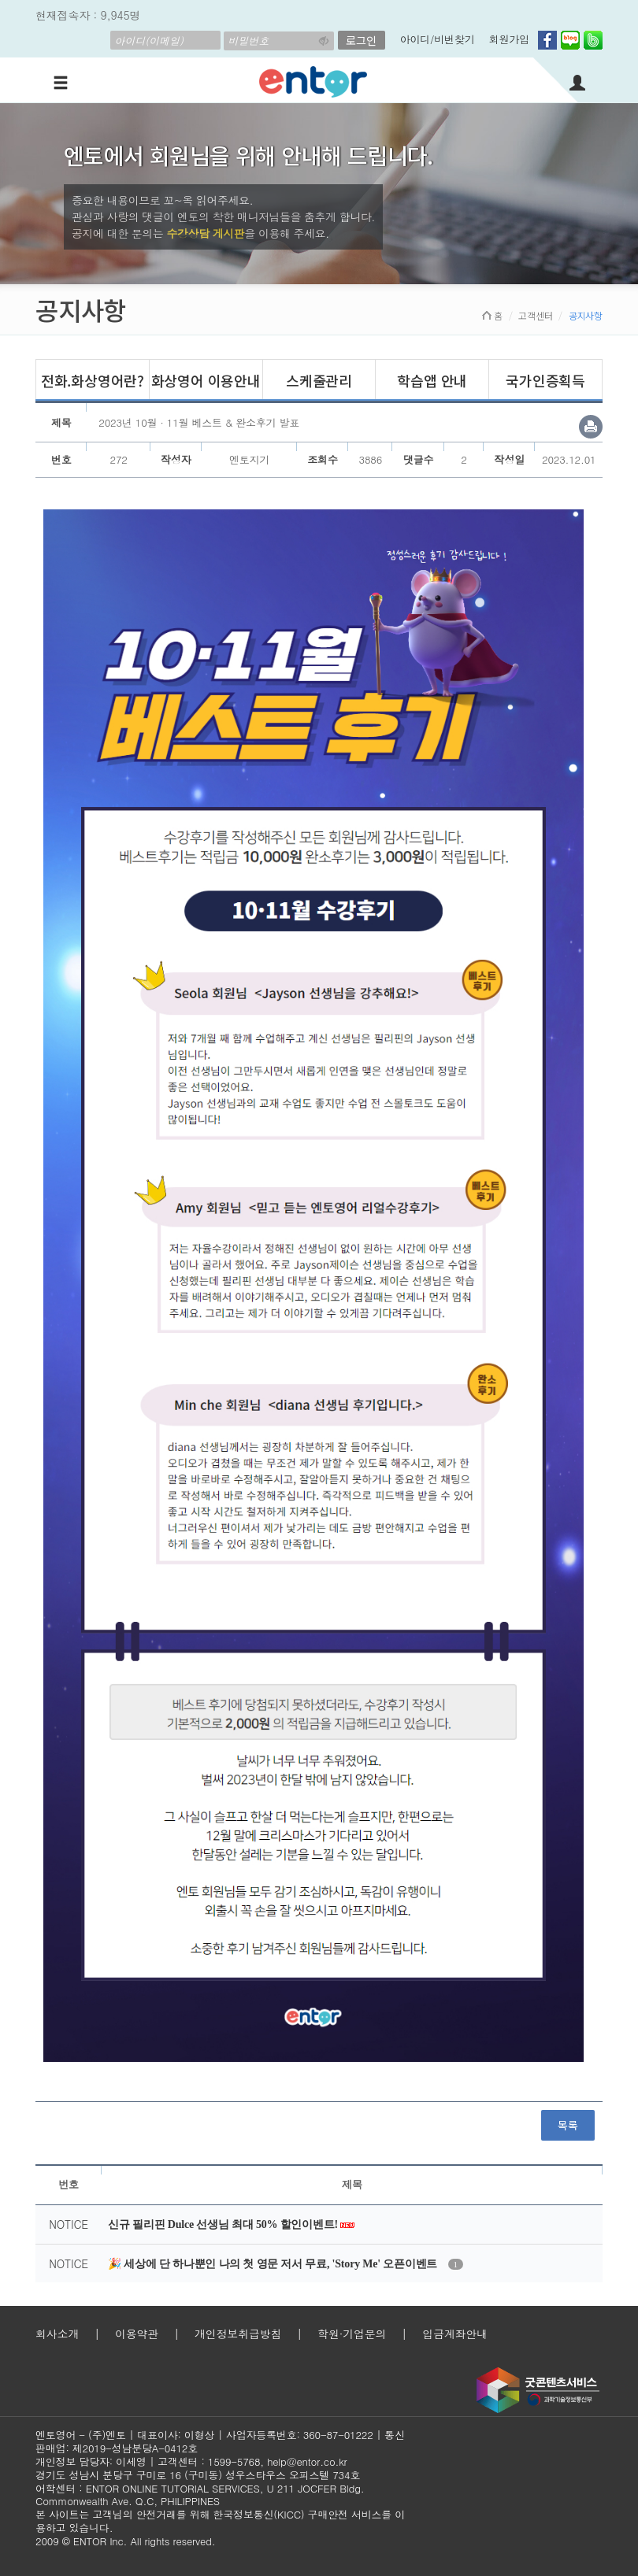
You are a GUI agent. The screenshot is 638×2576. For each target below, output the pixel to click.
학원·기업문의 (351, 2333)
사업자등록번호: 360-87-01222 (299, 2434)
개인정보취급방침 (238, 2333)
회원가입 (509, 38)
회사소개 (57, 2333)
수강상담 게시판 (206, 233)
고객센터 (535, 315)
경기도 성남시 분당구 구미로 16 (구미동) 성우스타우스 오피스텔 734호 (197, 2474)
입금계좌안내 (455, 2333)
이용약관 (136, 2333)
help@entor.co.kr (307, 2461)
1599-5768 (234, 2461)
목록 (568, 2125)
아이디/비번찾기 (437, 38)
